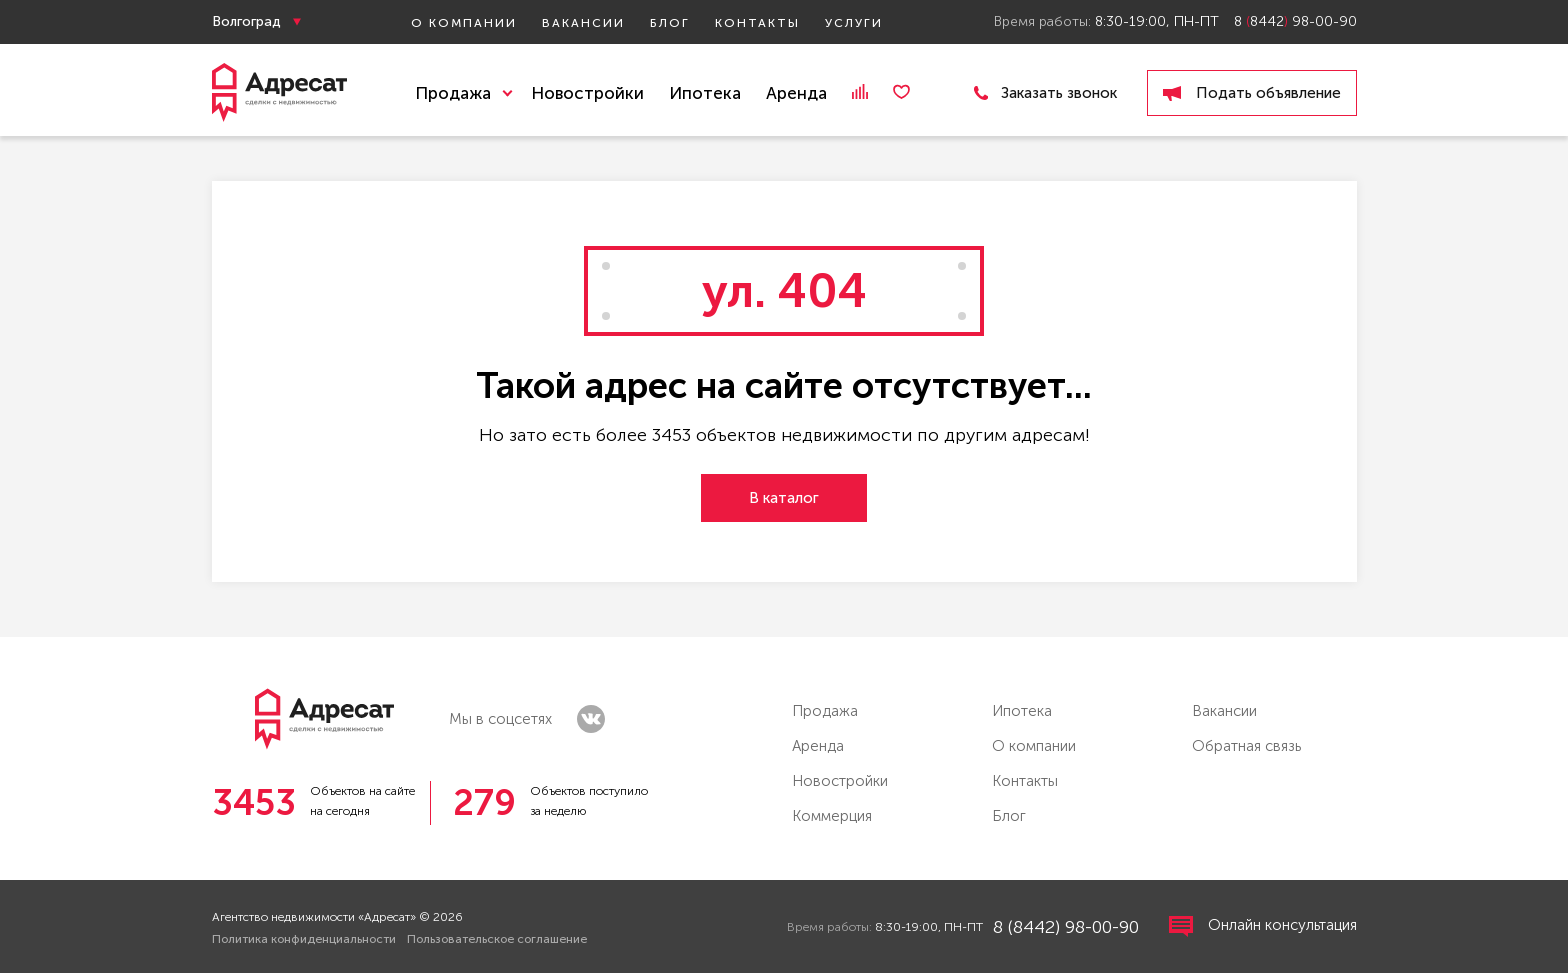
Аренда (796, 93)
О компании (464, 23)
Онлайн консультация (1263, 926)
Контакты (757, 23)
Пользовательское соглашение (497, 939)
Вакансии (583, 23)
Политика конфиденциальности (304, 939)
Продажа (825, 711)
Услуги (854, 23)
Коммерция (832, 816)
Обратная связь (1246, 746)
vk (591, 719)
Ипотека (705, 93)
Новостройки (587, 93)
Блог (670, 23)
